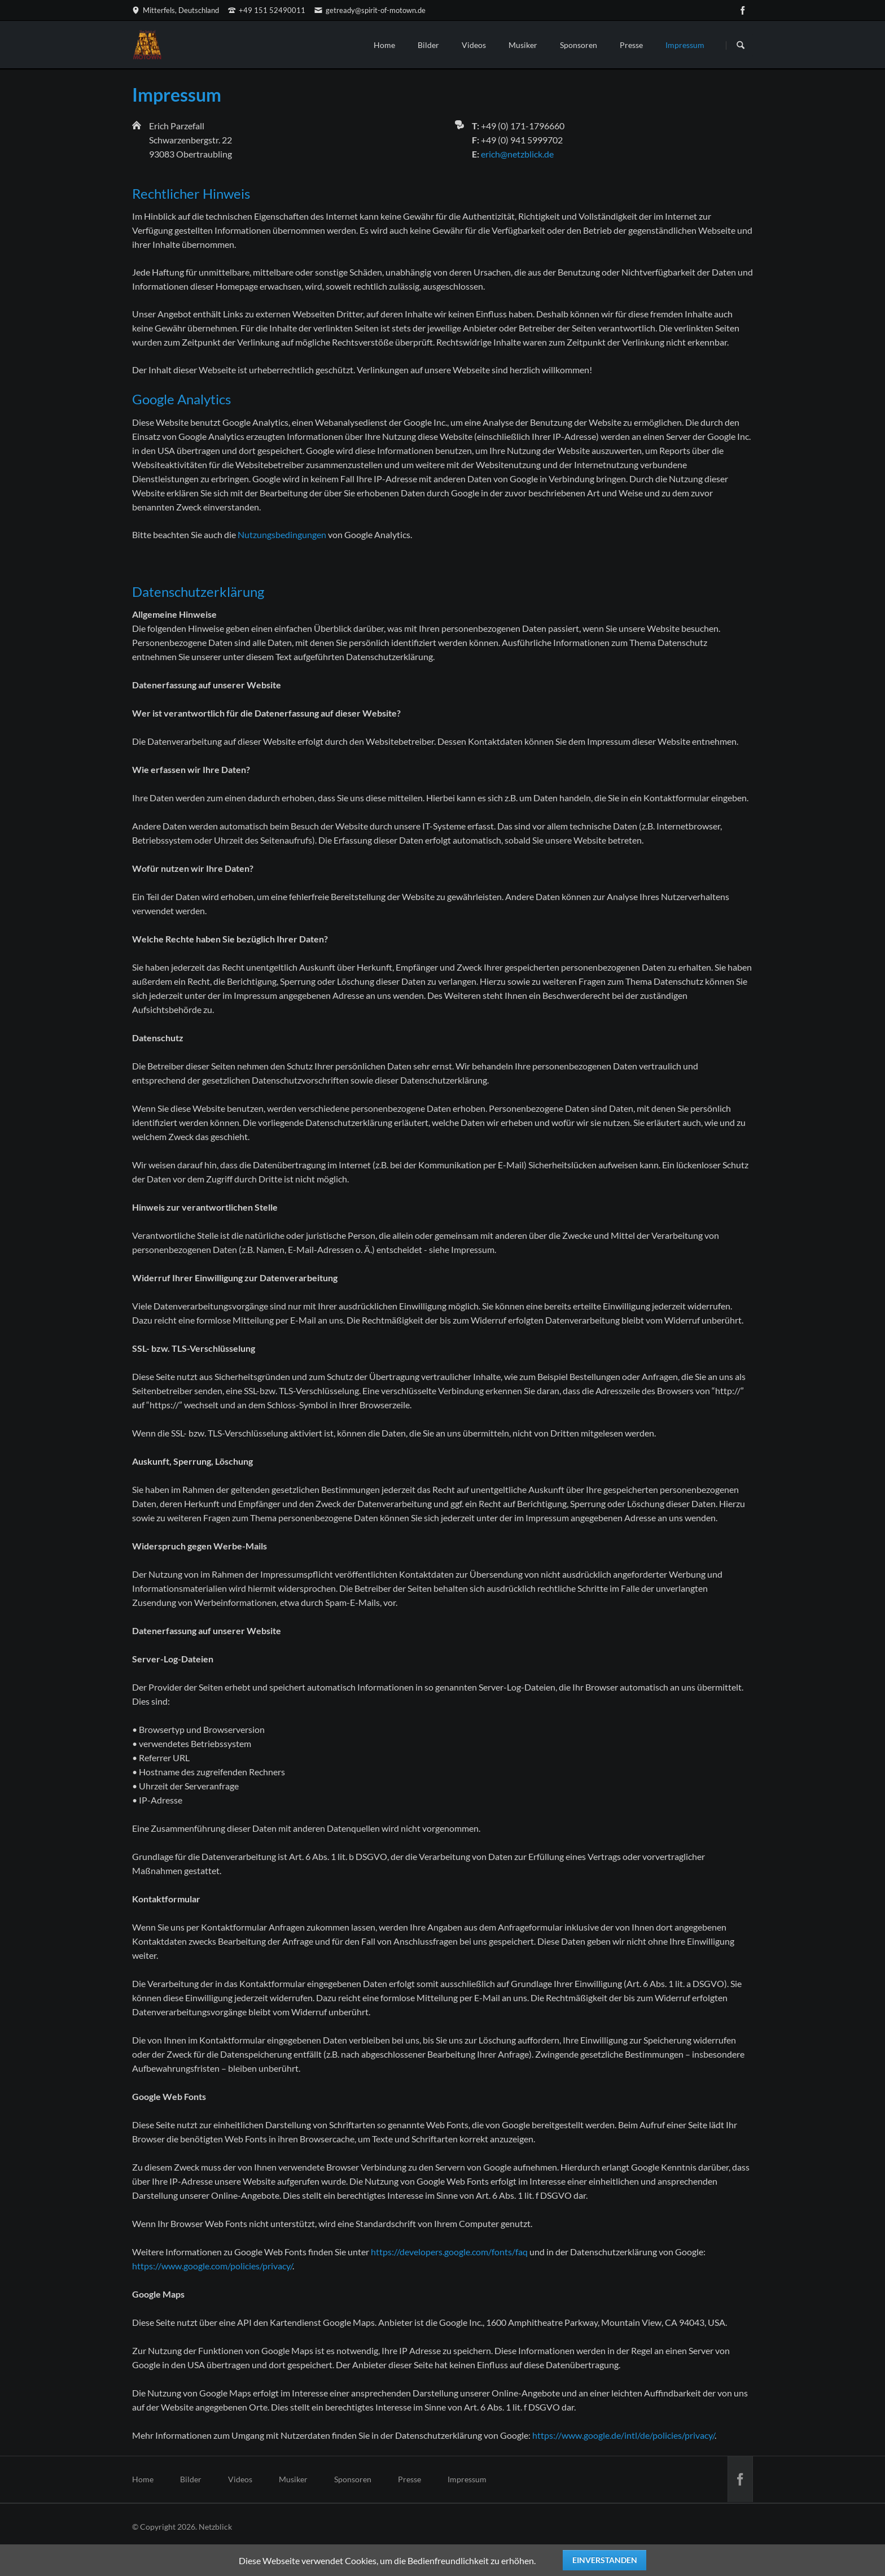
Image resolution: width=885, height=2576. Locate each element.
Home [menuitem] (143, 2479)
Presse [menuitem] (409, 2479)
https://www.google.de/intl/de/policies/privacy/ (623, 2435)
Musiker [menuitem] (293, 2479)
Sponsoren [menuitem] (352, 2479)
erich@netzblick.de (517, 154)
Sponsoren (578, 45)
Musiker (523, 45)
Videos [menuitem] (240, 2479)
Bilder (428, 45)
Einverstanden (604, 2560)
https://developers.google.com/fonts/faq (449, 2251)
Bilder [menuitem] (190, 2479)
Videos (474, 45)
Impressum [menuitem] (467, 2479)
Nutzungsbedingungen (282, 534)
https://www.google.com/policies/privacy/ (212, 2265)
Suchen (740, 45)
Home (384, 45)
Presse (631, 45)
